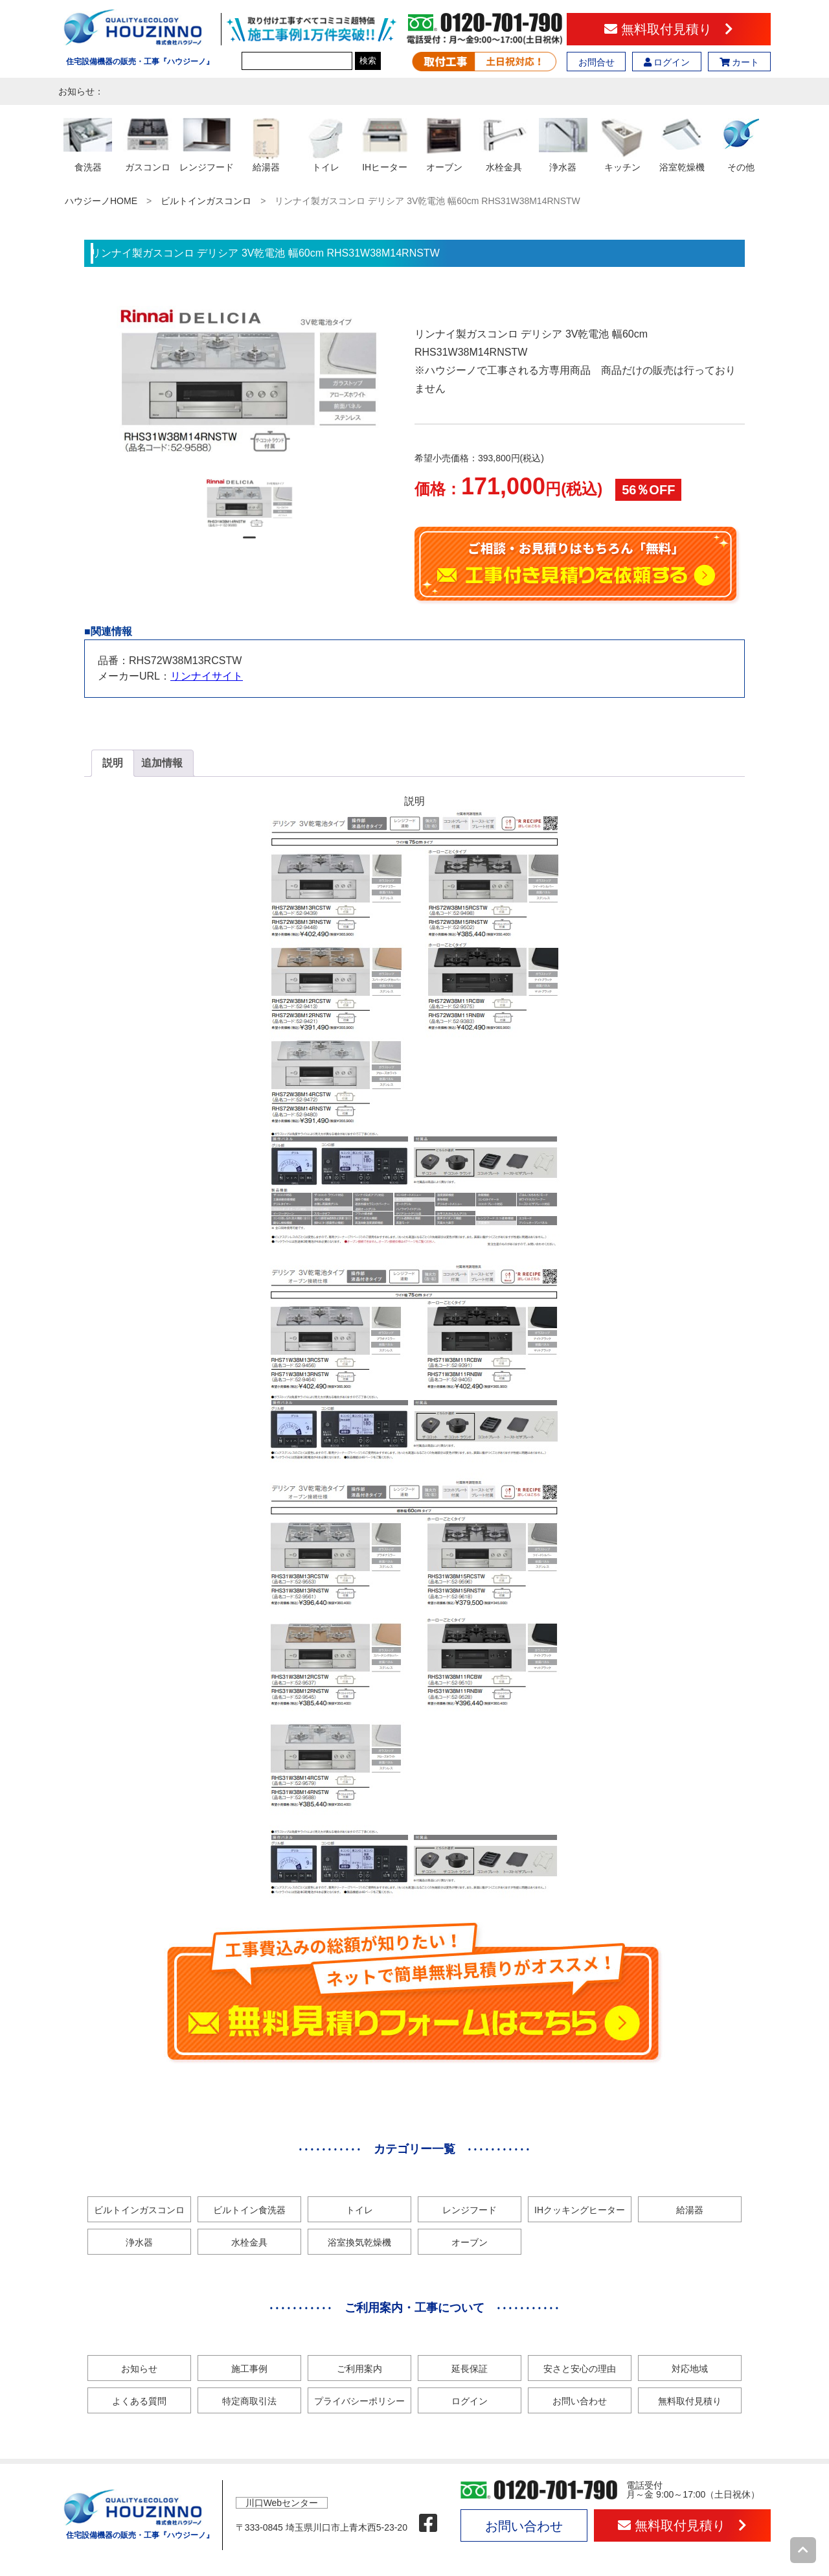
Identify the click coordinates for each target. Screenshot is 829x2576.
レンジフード (469, 2210)
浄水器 (139, 2242)
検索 (367, 60)
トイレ (359, 2210)
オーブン (469, 2242)
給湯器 (689, 2210)
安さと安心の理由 (579, 2368)
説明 (112, 762)
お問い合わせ (579, 2401)
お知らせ (139, 2368)
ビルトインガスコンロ (206, 201)
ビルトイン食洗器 (249, 2210)
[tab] (112, 763)
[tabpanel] (249, 502)
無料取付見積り (668, 29)
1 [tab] (249, 542)
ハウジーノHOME (101, 201)
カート (740, 62)
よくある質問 (139, 2401)
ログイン (667, 62)
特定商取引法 (249, 2401)
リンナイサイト (206, 676)
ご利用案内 (359, 2368)
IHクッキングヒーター (579, 2210)
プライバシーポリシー (359, 2401)
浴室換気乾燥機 (359, 2242)
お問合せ (596, 62)
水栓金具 (249, 2242)
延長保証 (469, 2368)
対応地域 (690, 2368)
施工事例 (249, 2368)
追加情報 (162, 762)
